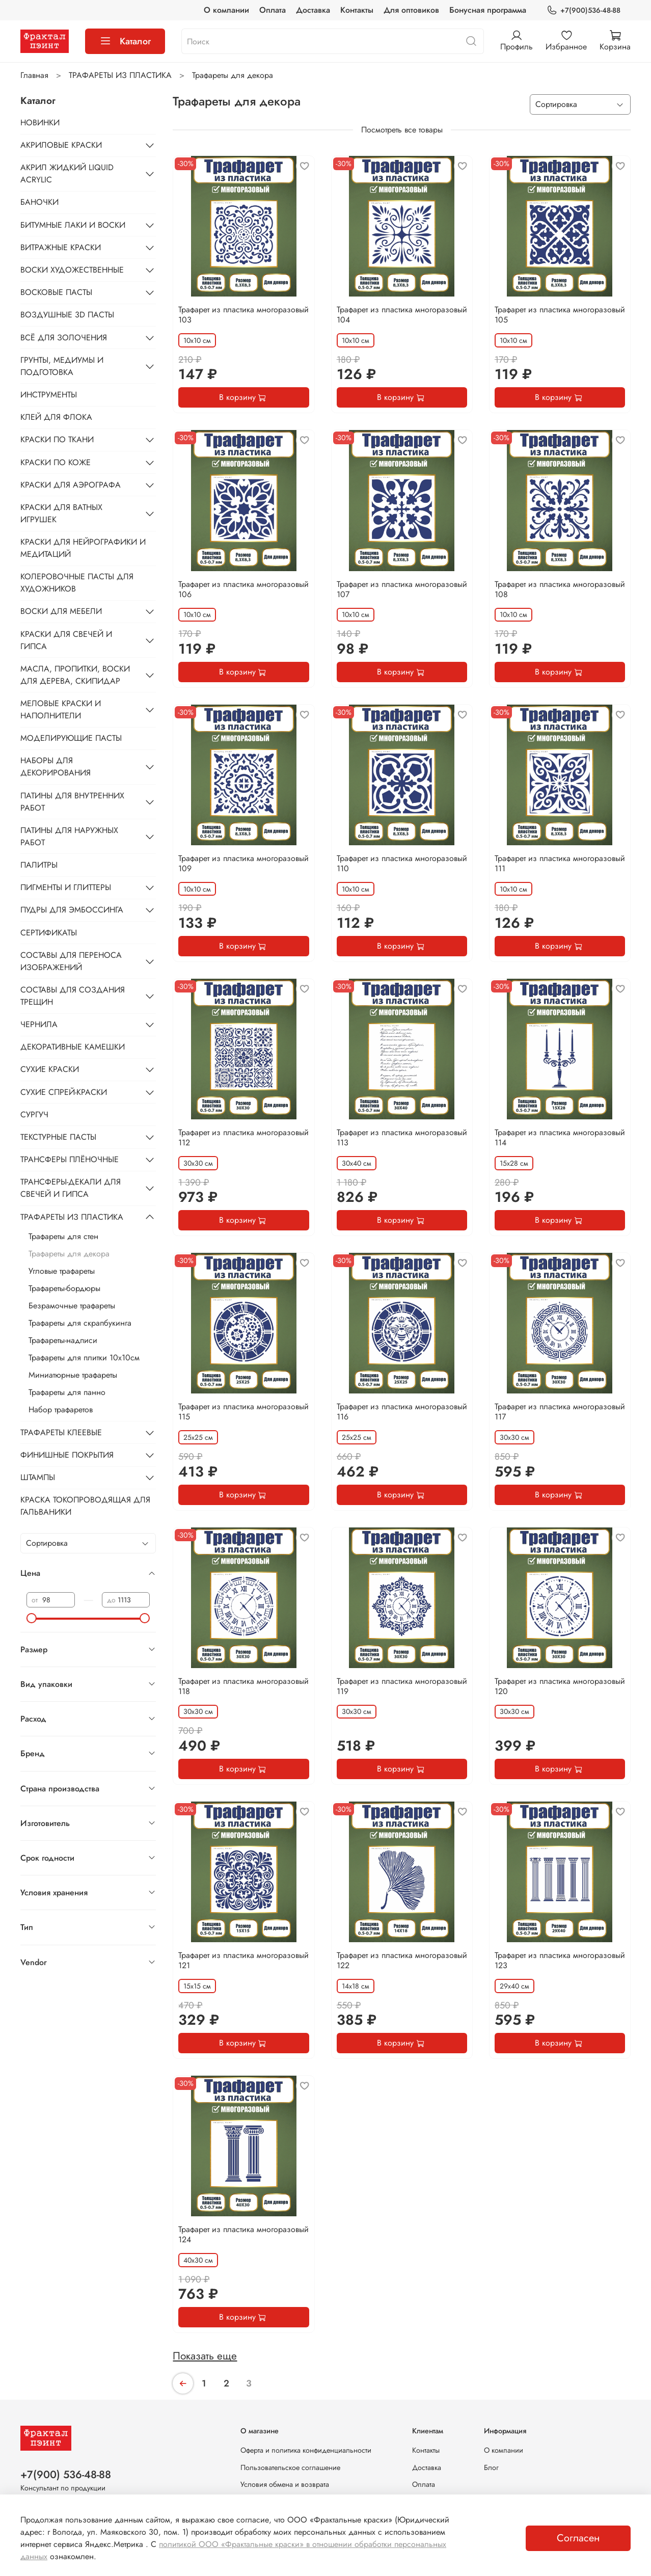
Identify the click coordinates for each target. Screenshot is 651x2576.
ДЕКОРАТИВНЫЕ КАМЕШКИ (72, 1047)
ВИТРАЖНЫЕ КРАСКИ (60, 247)
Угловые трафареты (62, 1271)
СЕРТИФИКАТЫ (48, 932)
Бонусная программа (487, 10)
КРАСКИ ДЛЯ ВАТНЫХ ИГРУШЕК (61, 513)
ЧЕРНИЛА (39, 1024)
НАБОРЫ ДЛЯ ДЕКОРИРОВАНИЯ (55, 767)
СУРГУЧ (34, 1114)
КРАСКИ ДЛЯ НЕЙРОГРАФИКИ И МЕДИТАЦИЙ (83, 548)
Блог (491, 2467)
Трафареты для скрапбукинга (80, 1323)
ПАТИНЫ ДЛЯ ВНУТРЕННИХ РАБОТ (72, 802)
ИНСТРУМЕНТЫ (48, 394)
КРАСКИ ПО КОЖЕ (55, 462)
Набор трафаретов (61, 1409)
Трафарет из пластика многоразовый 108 (560, 589)
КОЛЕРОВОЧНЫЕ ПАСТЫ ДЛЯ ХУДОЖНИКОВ (76, 583)
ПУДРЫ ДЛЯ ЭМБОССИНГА (71, 910)
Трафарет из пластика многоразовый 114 (560, 1137)
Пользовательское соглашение (290, 2467)
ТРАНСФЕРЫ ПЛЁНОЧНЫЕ (69, 1159)
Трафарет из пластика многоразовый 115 (243, 1412)
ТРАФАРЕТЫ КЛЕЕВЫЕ (61, 1432)
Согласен (578, 2538)
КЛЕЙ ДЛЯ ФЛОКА (56, 417)
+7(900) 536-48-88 (65, 2474)
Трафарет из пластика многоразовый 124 (243, 2234)
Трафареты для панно (67, 1392)
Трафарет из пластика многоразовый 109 (243, 863)
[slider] (31, 1618)
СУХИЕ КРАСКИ (49, 1069)
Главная (34, 75)
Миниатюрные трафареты (73, 1375)
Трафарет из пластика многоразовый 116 (402, 1412)
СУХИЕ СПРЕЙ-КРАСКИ (63, 1092)
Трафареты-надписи (63, 1340)
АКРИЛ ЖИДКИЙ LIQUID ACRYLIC (67, 173)
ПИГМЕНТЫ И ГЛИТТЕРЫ (65, 887)
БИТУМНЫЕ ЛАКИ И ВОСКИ (72, 225)
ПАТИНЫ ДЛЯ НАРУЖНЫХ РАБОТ (69, 836)
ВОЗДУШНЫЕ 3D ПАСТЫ (67, 314)
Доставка (313, 10)
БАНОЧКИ (39, 202)
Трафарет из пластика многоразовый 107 (402, 589)
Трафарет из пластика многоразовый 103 (243, 315)
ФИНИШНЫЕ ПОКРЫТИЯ (67, 1455)
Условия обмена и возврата (284, 2484)
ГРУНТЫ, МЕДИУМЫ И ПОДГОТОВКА (61, 366)
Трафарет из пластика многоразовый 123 (560, 1960)
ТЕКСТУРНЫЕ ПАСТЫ (58, 1137)
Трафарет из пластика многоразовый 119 (402, 1686)
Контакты (356, 10)
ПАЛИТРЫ (39, 865)
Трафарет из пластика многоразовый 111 (560, 863)
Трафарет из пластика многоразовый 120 (560, 1686)
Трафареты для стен (63, 1236)
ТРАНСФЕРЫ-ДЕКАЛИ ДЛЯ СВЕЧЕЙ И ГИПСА (70, 1188)
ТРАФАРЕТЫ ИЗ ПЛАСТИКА (120, 75)
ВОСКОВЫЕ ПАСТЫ (56, 292)
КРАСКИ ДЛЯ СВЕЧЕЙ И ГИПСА (66, 640)
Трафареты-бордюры (64, 1288)
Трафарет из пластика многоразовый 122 (402, 1960)
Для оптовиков (411, 10)
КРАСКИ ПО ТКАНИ (57, 439)
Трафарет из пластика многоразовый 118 (243, 1686)
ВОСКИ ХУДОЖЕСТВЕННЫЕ (72, 270)
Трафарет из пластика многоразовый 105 (560, 315)
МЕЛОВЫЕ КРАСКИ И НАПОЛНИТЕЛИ (60, 709)
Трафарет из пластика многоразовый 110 (402, 863)
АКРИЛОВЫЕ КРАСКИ (61, 145)
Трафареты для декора (69, 1253)
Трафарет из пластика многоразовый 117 (560, 1412)
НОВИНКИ (40, 122)
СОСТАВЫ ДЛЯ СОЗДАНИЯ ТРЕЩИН (72, 996)
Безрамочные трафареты (72, 1305)
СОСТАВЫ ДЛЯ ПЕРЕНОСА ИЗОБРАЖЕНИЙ (71, 961)
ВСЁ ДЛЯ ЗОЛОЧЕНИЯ (63, 337)
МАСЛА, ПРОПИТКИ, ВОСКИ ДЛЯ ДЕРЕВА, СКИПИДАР (75, 675)
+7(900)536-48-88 (583, 10)
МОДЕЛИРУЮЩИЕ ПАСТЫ (71, 738)
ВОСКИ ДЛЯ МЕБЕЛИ (61, 611)
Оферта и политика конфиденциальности (305, 2450)
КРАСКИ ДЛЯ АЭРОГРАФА (70, 485)
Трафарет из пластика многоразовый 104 (402, 315)
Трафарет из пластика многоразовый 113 (402, 1137)
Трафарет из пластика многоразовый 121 (243, 1960)
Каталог (125, 41)
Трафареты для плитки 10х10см (84, 1357)
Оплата (272, 10)
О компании (226, 10)
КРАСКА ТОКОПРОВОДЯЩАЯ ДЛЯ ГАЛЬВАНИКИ (85, 1506)
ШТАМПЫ (37, 1477)
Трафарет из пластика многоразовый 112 (243, 1137)
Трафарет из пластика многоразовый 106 (243, 589)
